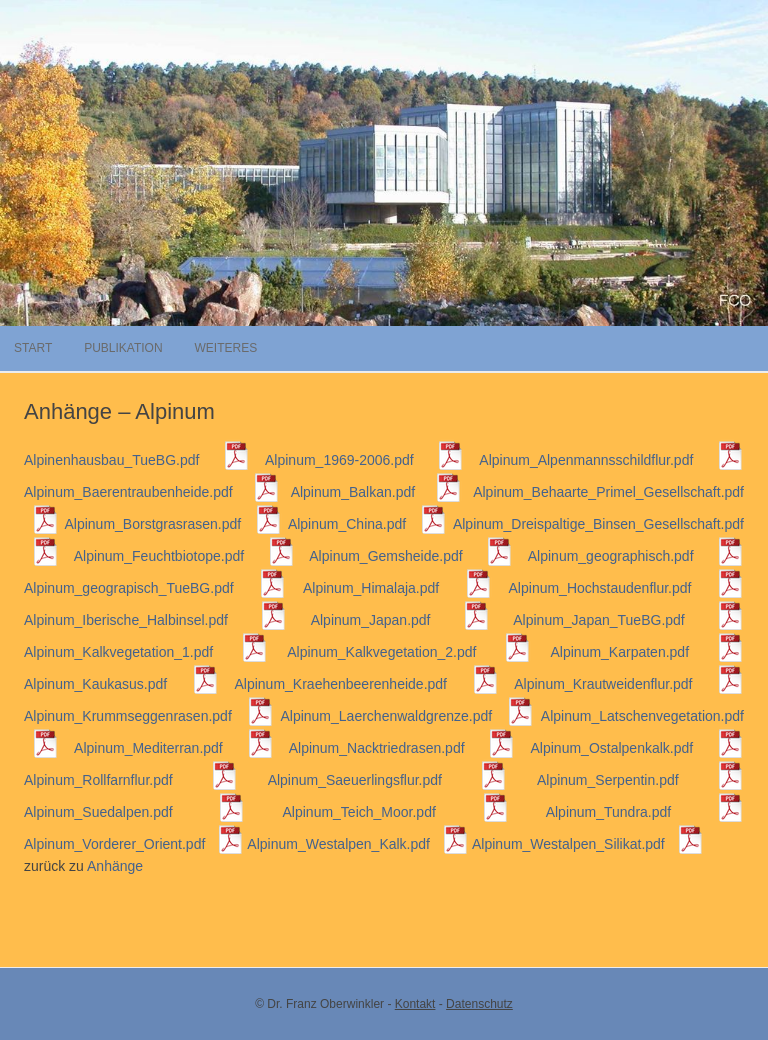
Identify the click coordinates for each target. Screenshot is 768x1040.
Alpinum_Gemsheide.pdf (411, 556)
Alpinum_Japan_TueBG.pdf (628, 620)
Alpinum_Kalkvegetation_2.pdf (409, 652)
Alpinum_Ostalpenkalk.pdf (638, 748)
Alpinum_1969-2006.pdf (364, 460)
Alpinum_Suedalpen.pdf (134, 812)
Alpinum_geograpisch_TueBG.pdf (155, 588)
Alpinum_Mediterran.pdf (174, 748)
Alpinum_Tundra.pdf (645, 812)
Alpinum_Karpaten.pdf (647, 652)
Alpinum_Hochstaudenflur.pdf (626, 588)
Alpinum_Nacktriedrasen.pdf (402, 748)
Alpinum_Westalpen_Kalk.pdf (358, 844)
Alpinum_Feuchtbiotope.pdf (184, 556)
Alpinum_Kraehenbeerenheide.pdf (366, 684)
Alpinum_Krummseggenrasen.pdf (149, 716)
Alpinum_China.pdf (368, 524)
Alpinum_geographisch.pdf (636, 556)
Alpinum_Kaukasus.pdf (121, 684)
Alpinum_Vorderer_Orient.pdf (134, 844)
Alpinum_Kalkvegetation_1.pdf (146, 652)
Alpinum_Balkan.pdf (376, 492)
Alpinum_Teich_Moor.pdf (396, 812)
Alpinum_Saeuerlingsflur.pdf (388, 780)
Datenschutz (479, 1004)
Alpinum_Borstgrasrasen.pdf (173, 524)
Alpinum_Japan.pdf (400, 620)
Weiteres (225, 348)
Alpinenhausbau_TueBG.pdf (137, 460)
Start (33, 348)
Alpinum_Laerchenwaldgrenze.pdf (407, 716)
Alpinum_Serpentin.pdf (640, 780)
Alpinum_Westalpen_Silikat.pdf (588, 844)
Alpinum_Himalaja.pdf (397, 588)
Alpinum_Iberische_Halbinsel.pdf (155, 620)
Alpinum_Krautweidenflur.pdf (629, 684)
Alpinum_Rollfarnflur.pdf (131, 780)
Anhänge (115, 866)
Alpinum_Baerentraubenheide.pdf (152, 492)
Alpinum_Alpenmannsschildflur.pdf (611, 460)
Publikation (123, 348)
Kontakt (415, 1004)
